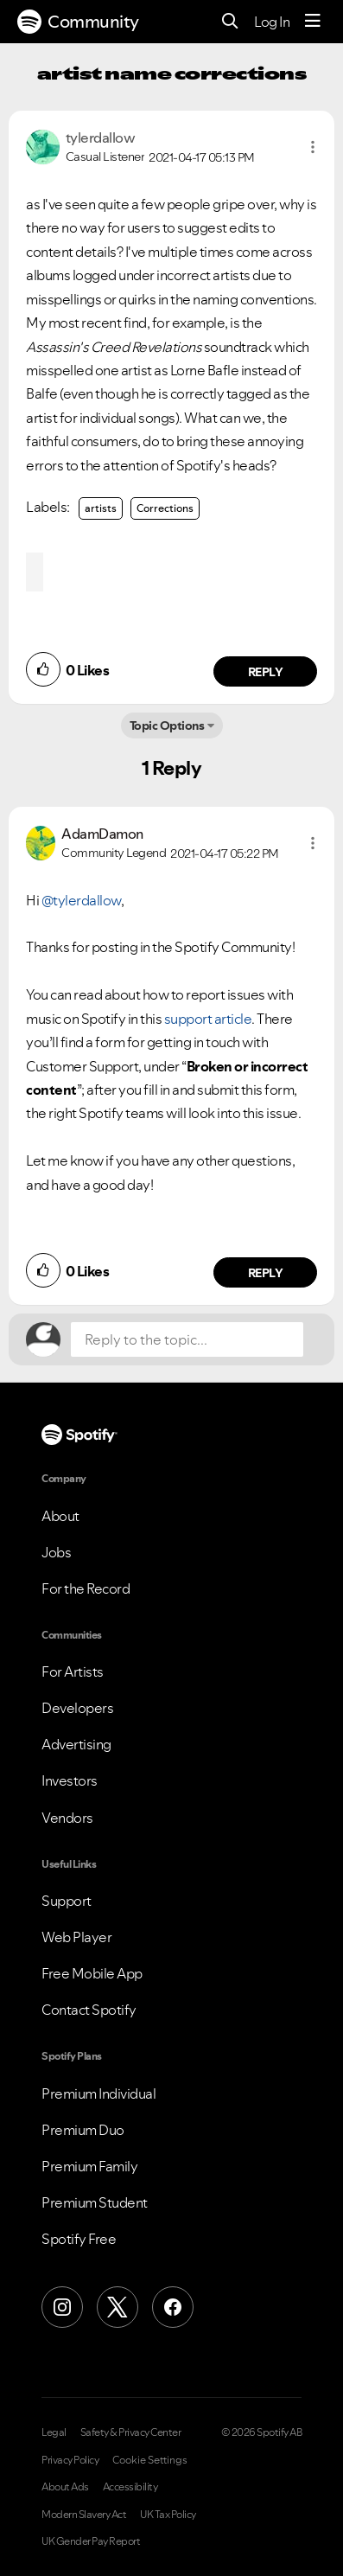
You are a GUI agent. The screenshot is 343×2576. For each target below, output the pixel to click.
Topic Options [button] (167, 725)
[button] (313, 147)
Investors (69, 1780)
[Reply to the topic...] (187, 1339)
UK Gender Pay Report (90, 2541)
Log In (271, 21)
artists (101, 508)
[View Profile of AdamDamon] (102, 833)
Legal (54, 2432)
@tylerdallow (81, 900)
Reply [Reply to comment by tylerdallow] (265, 672)
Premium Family (89, 2166)
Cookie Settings (149, 2460)
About (60, 1515)
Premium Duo (82, 2129)
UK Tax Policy (168, 2515)
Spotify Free (78, 2238)
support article (208, 1018)
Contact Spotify (89, 2009)
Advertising (76, 1744)
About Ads (65, 2487)
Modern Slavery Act (83, 2515)
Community (78, 22)
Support (66, 1900)
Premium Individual (98, 2093)
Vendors (67, 1817)
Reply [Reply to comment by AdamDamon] (265, 1273)
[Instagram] (62, 2307)
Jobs (56, 1552)
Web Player (76, 1936)
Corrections (165, 508)
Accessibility (130, 2487)
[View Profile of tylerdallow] (101, 137)
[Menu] (313, 21)
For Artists (72, 1671)
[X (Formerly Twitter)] (117, 2307)
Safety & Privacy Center (130, 2432)
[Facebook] (173, 2307)
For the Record (85, 1588)
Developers (77, 1707)
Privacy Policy (69, 2460)
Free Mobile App (92, 1973)
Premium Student (94, 2202)
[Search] (230, 22)
